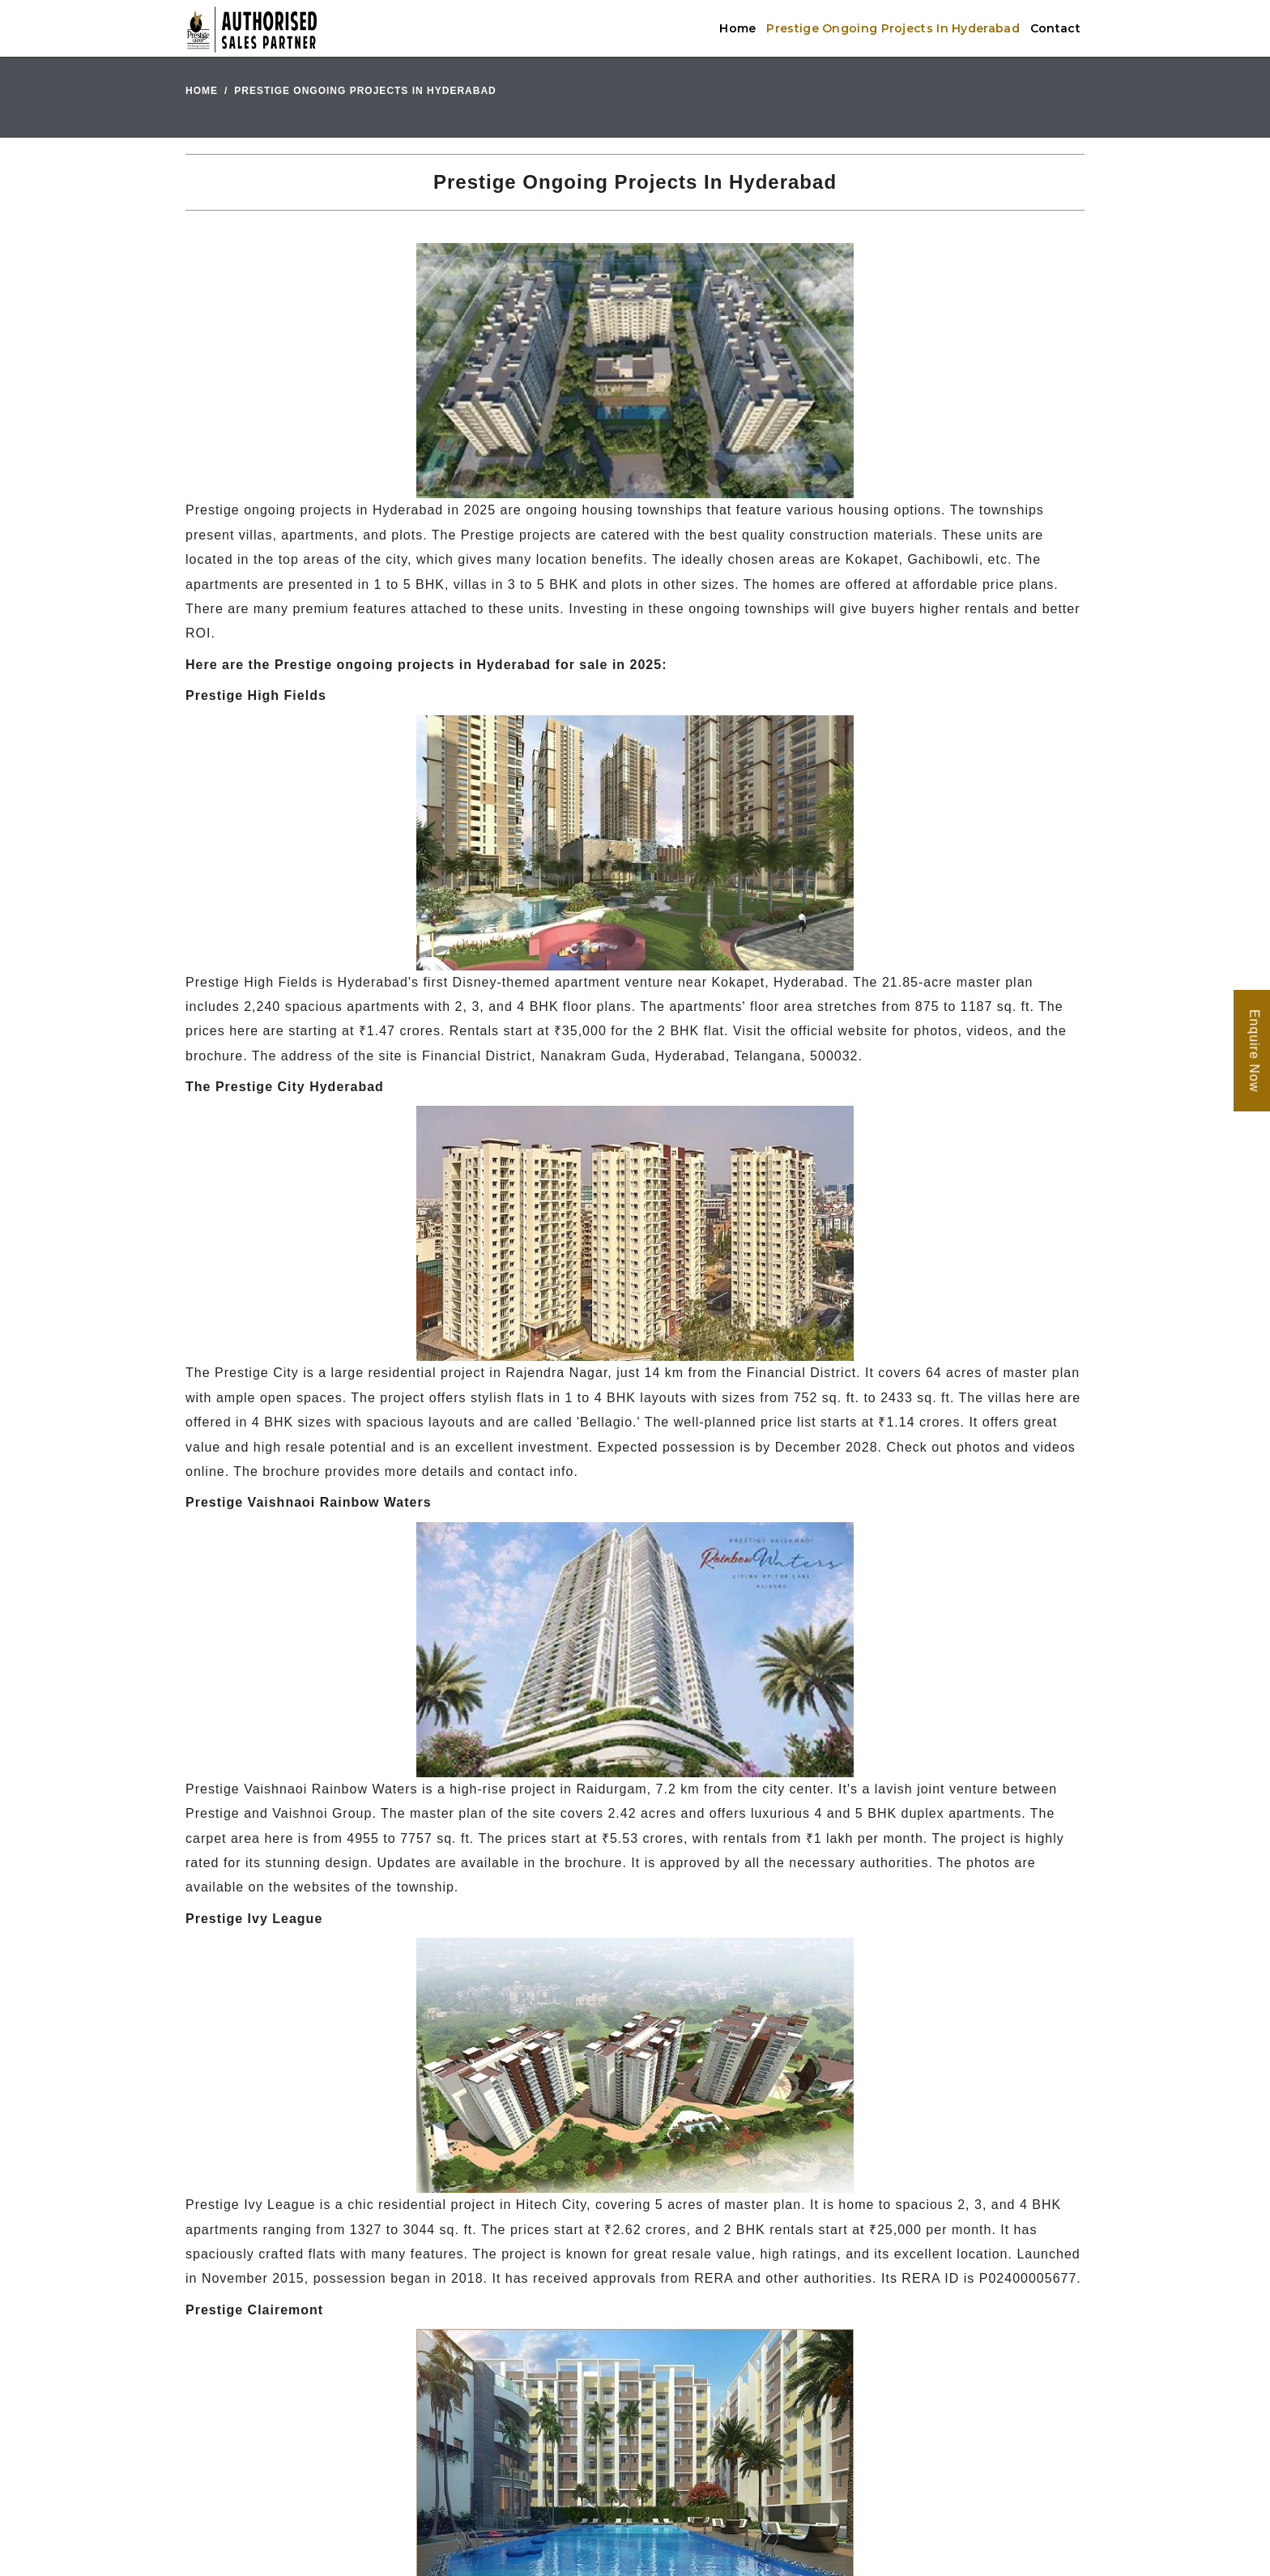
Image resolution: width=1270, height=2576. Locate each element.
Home (737, 28)
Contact (1055, 28)
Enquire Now (1254, 1051)
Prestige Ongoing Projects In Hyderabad (892, 28)
